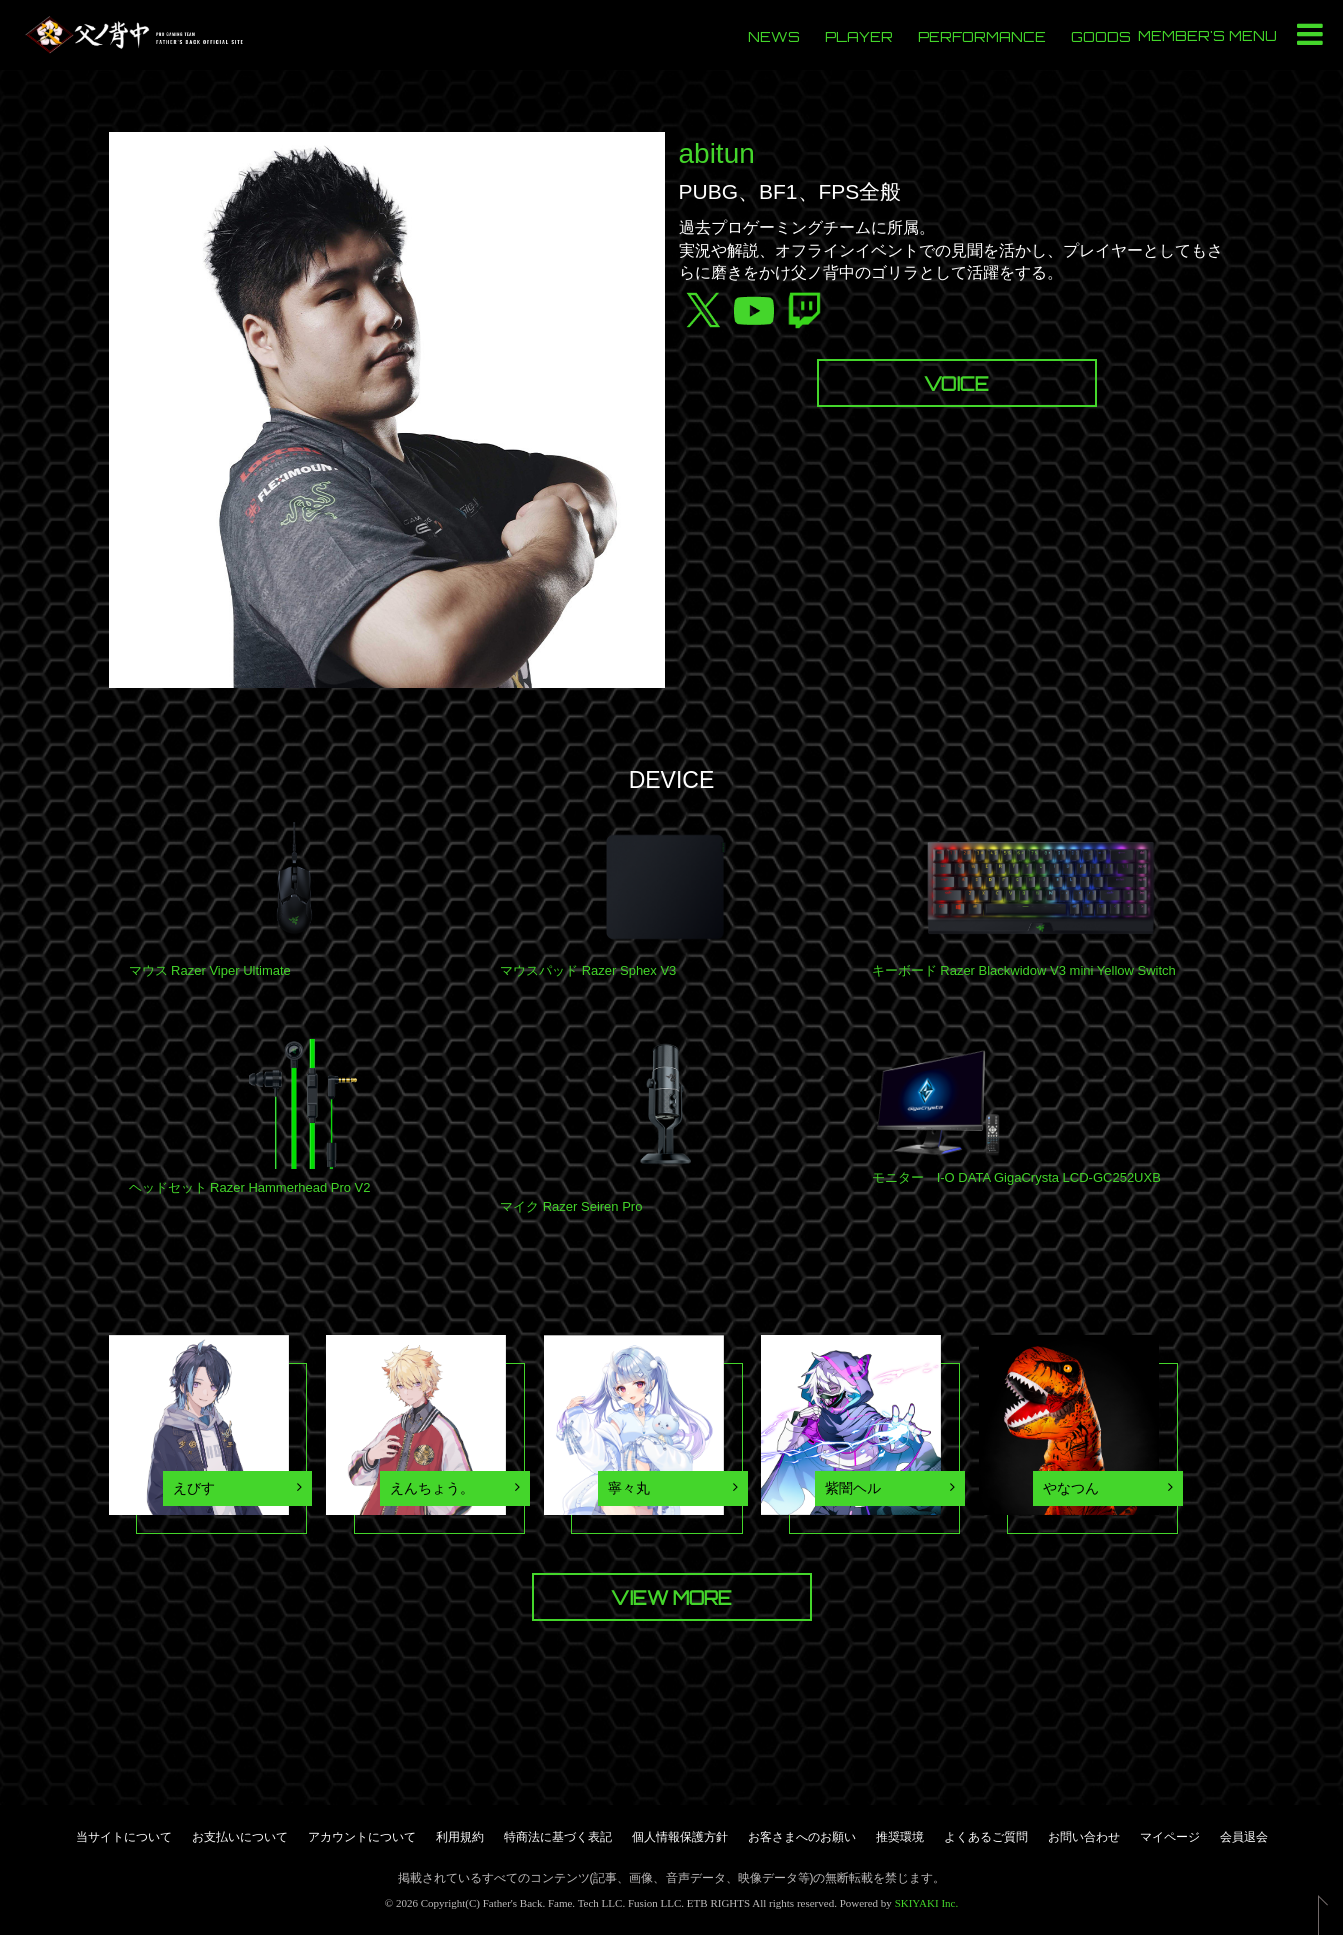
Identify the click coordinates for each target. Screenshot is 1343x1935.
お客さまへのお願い (802, 1837)
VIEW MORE (671, 1598)
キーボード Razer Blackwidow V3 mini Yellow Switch (1024, 970)
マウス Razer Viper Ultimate (210, 970)
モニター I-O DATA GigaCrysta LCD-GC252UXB (1016, 1177)
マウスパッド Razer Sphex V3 (588, 970)
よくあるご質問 (986, 1837)
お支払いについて (240, 1837)
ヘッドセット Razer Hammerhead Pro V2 (250, 1187)
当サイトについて (124, 1837)
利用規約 (460, 1837)
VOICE (956, 384)
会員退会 (1244, 1837)
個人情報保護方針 (680, 1837)
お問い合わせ (1084, 1837)
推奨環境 (900, 1837)
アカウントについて (362, 1837)
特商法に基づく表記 (558, 1837)
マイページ (1170, 1837)
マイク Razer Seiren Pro (571, 1206)
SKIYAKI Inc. (927, 1903)
